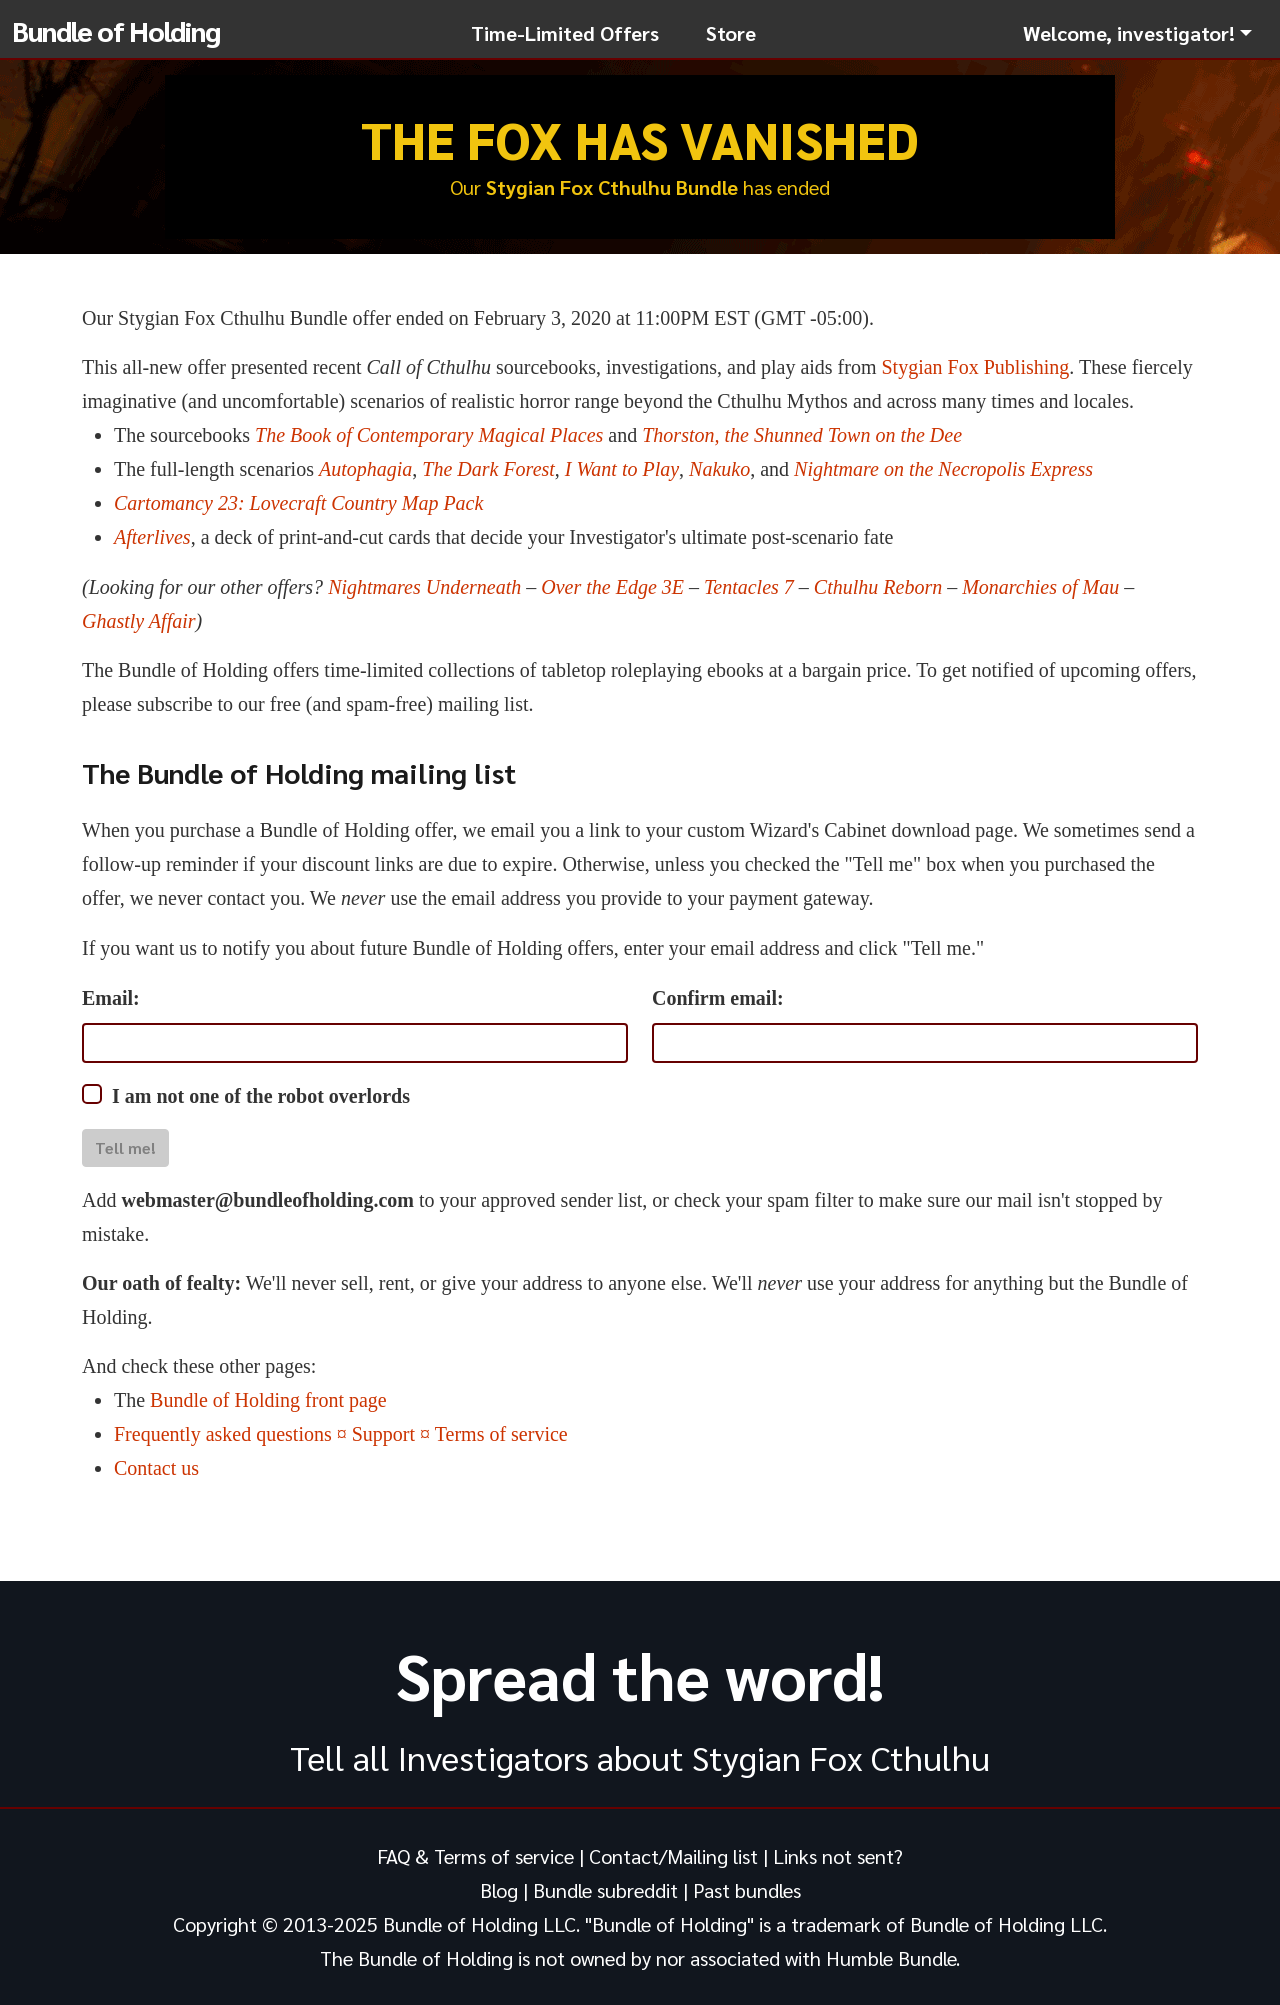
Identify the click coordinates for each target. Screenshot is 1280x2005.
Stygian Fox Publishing (975, 367)
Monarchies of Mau (1040, 587)
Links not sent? (838, 1856)
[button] (1137, 33)
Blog (499, 1890)
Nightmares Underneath (424, 587)
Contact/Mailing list (673, 1856)
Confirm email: (718, 998)
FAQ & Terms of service (475, 1856)
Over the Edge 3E (612, 587)
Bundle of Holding (116, 30)
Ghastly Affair (139, 621)
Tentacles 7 (749, 587)
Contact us (156, 1468)
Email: (111, 998)
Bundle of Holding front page (268, 1400)
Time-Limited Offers (565, 33)
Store (731, 33)
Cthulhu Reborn (878, 587)
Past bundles (747, 1890)
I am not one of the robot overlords (261, 1096)
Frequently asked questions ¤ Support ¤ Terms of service (341, 1434)
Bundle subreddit (605, 1890)
